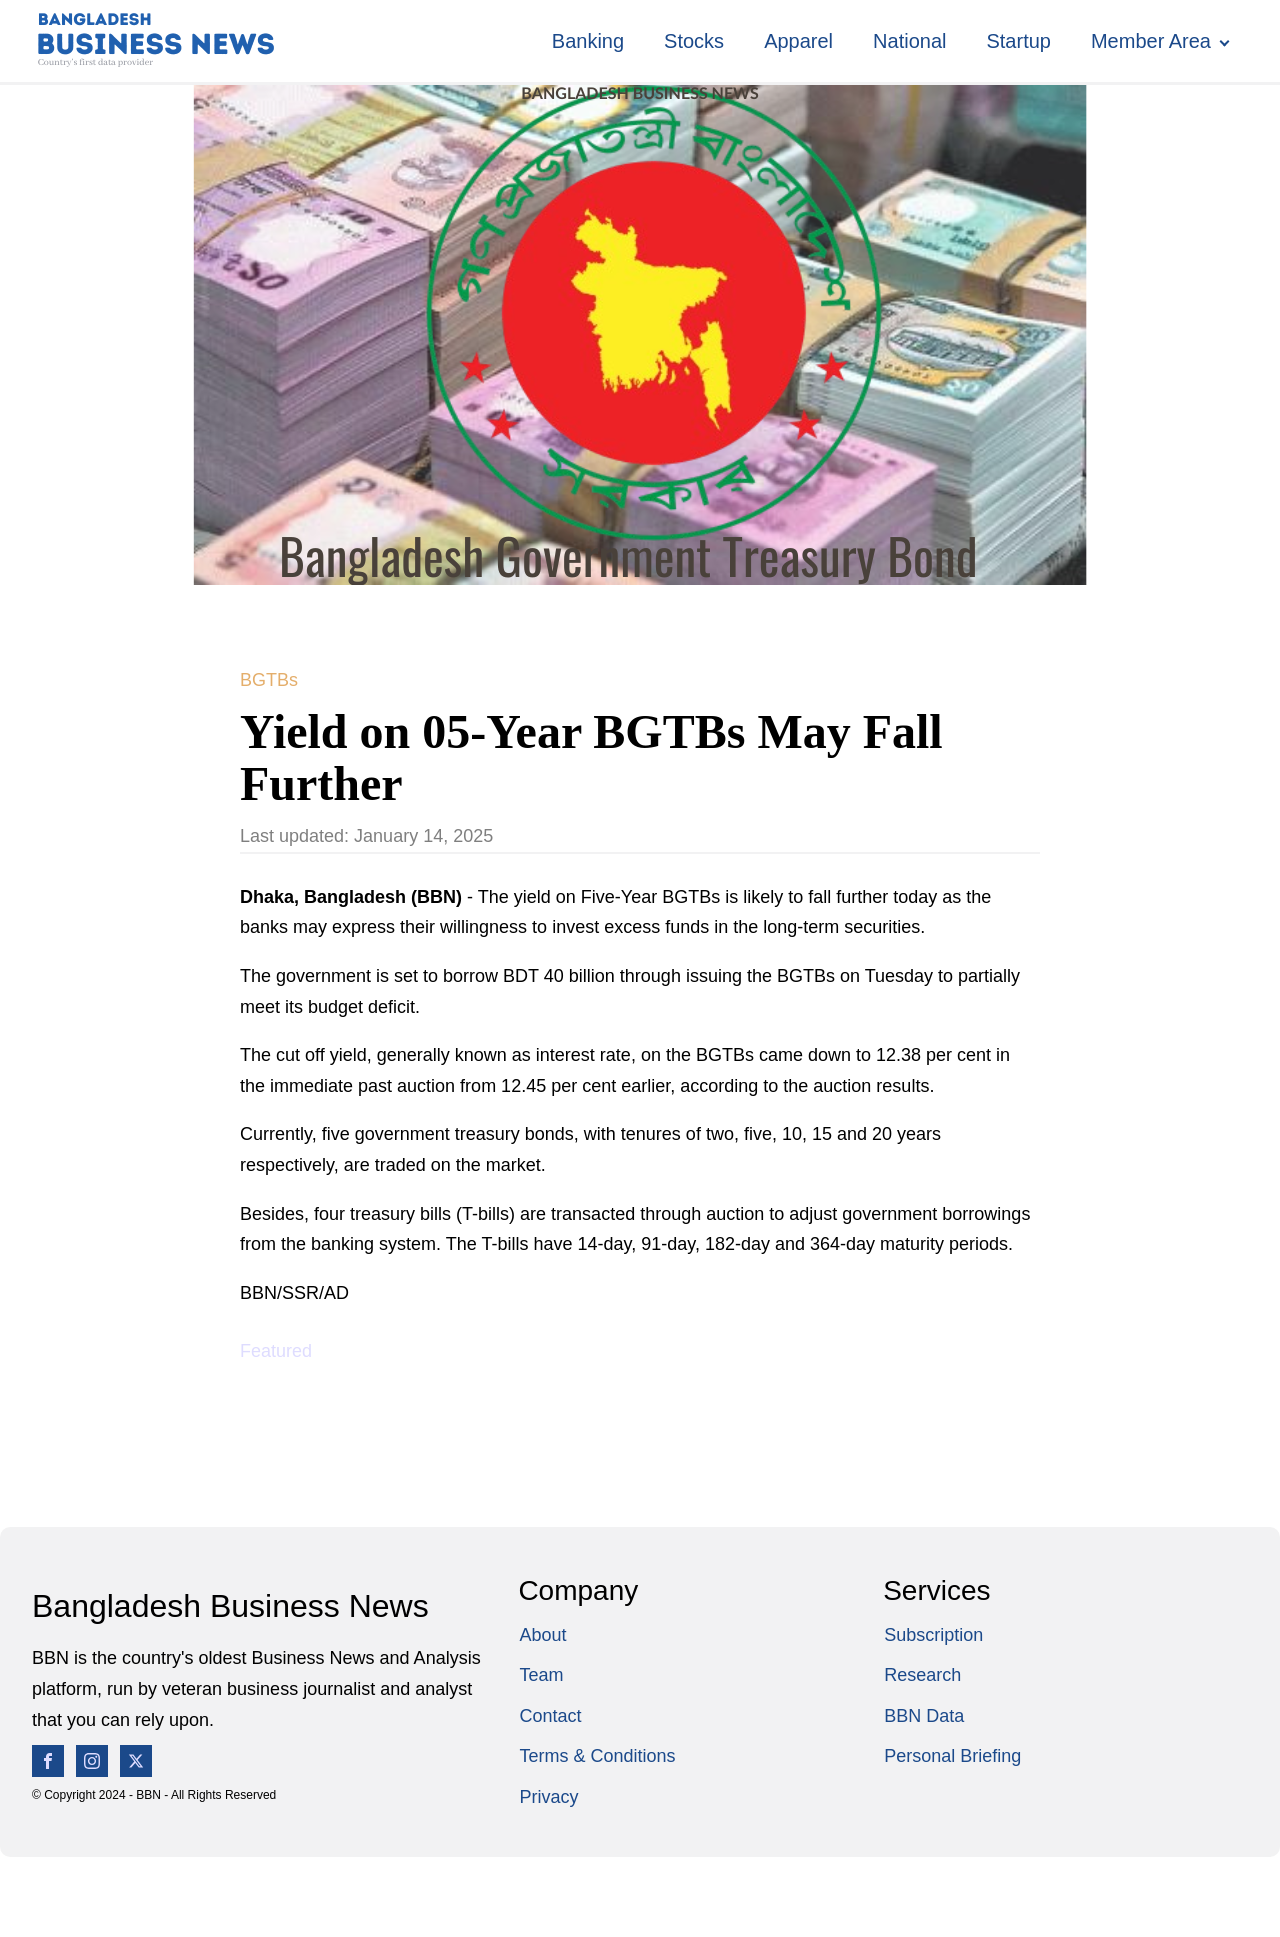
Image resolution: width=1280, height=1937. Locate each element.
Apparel (798, 41)
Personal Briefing (952, 1756)
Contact (550, 1716)
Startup (1018, 41)
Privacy (548, 1797)
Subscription (933, 1635)
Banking (588, 41)
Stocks (694, 41)
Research (922, 1675)
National (909, 41)
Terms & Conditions (597, 1756)
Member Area (1151, 41)
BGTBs (269, 680)
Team (541, 1675)
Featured (276, 1351)
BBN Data (924, 1716)
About (542, 1635)
